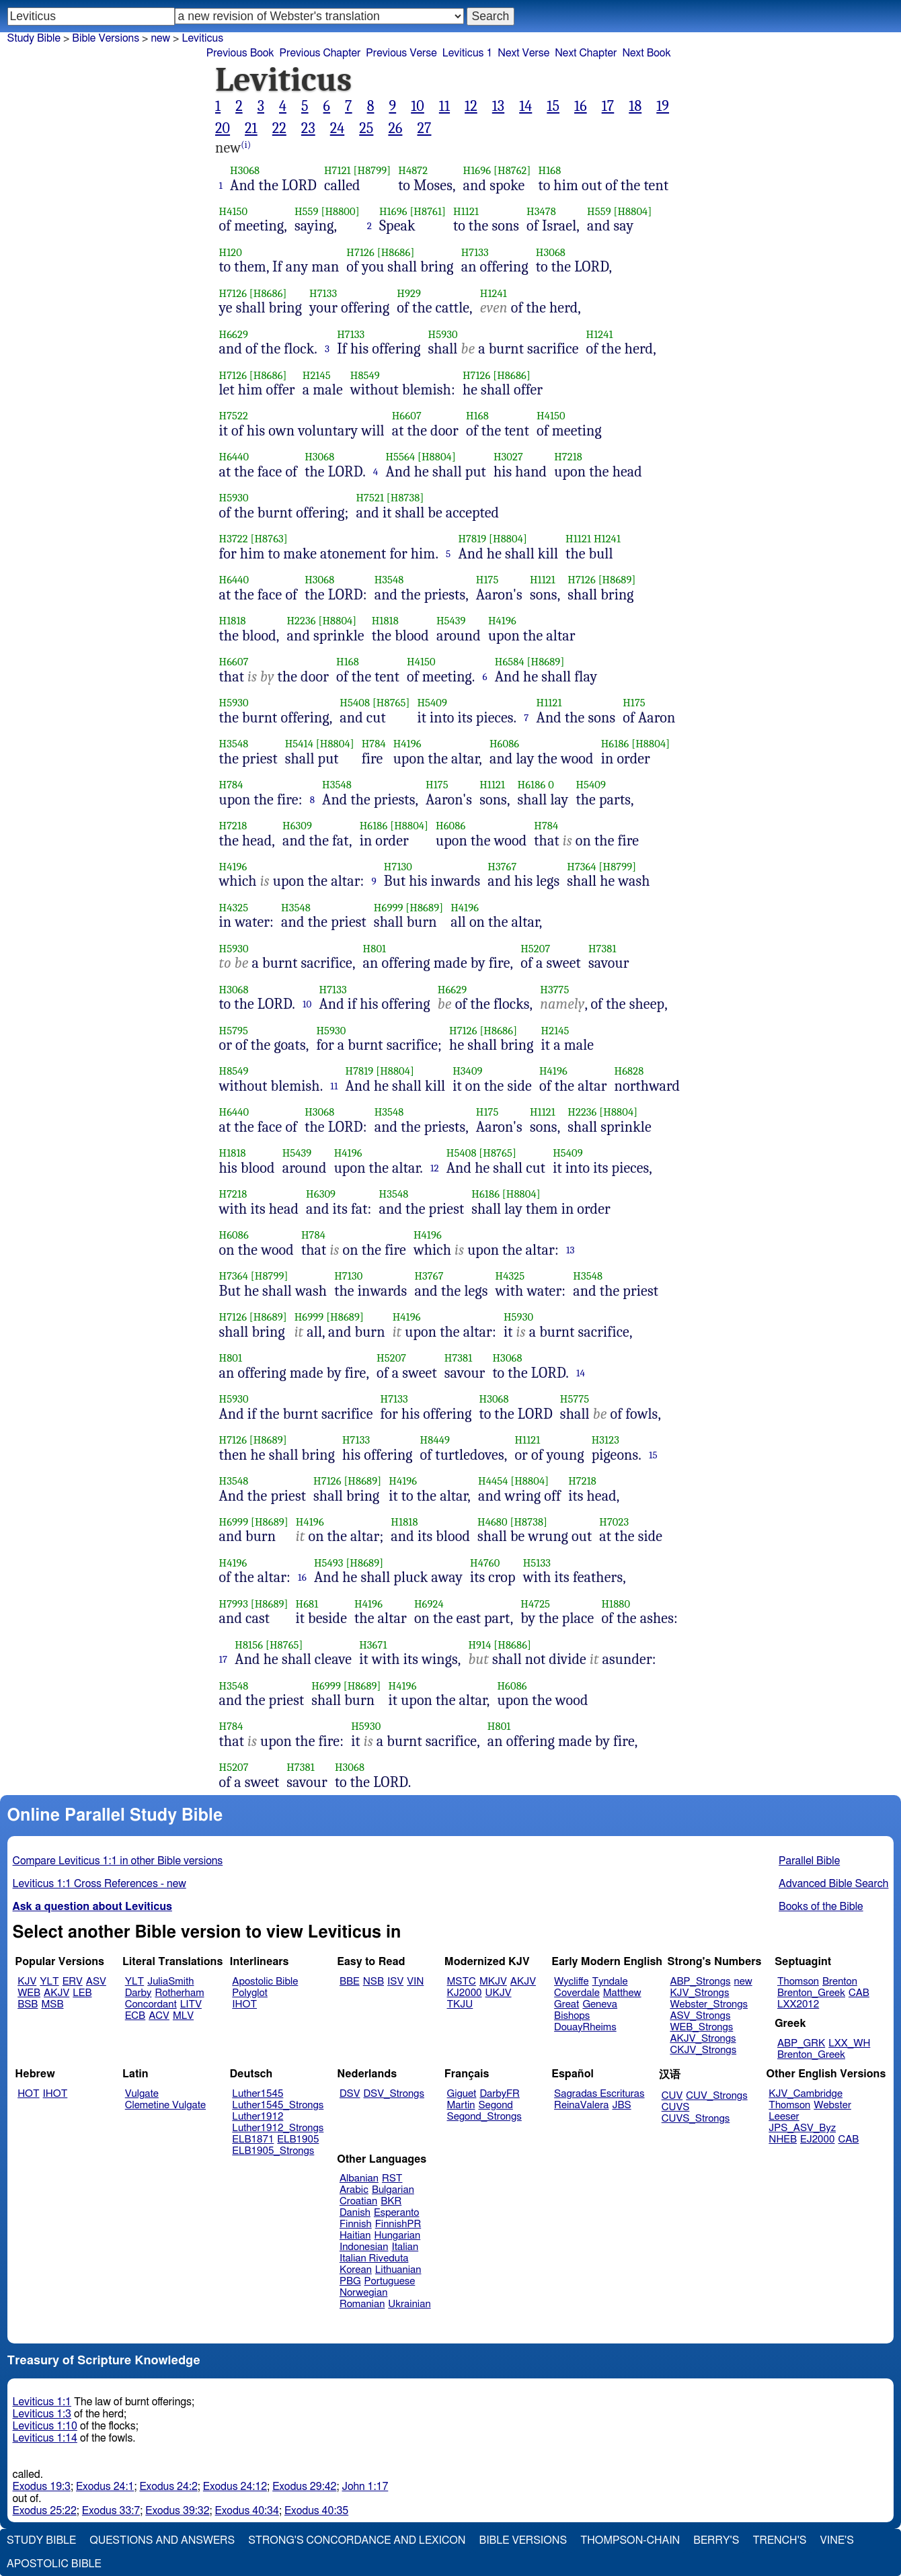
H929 (409, 293)
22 (279, 128)
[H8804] (633, 211)
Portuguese (390, 2281)
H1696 (477, 170)
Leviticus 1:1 (42, 2402)
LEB (82, 1993)
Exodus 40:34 (247, 2510)
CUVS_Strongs (696, 2119)
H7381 (602, 948)
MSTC (461, 1982)
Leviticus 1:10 (45, 2426)
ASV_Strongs (700, 2016)
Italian (404, 2247)
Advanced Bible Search (833, 1883)
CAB (859, 1993)
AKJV (56, 1993)
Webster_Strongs (709, 2004)
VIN (415, 1982)
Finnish (356, 2224)
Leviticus (202, 38)
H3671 (373, 1644)
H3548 (389, 579)
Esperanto (397, 2213)
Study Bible (34, 38)
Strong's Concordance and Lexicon (356, 2540)
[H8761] (427, 211)
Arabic (354, 2190)
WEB (28, 1993)
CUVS (676, 2107)
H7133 (475, 252)
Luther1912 (257, 2117)
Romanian (362, 2304)
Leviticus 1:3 (42, 2414)
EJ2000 (817, 2139)
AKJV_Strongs (703, 2039)
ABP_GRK (801, 2043)
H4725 (535, 1603)
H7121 (337, 170)
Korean (356, 2270)
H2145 (317, 375)
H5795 (234, 1030)
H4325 (234, 907)
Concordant (151, 2004)
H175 (487, 579)
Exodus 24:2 (168, 2486)
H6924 (429, 1603)
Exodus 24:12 (235, 2486)
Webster (832, 2105)
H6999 (388, 907)
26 (395, 128)
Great (566, 2004)
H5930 (443, 334)
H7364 (581, 866)
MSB (52, 2004)
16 (580, 106)
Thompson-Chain (630, 2540)
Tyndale (610, 1982)
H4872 (413, 170)
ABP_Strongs (700, 1982)
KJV (26, 1982)
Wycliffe (571, 1982)
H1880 (615, 1603)
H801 (375, 948)
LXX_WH (849, 2043)
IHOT (244, 2004)
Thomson (798, 1982)
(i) (246, 145)
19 (662, 106)
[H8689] (617, 579)
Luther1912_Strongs (277, 2128)
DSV (350, 2094)
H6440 (234, 456)
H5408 (355, 702)
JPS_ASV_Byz (802, 2128)
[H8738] (405, 497)
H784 (374, 743)
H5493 (329, 1562)
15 (553, 106)
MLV (183, 2016)
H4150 (233, 211)
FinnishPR (398, 2224)
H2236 (300, 620)
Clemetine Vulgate (165, 2105)
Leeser (784, 2117)
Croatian (358, 2201)
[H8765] (391, 702)
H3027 (508, 456)
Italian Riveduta (374, 2258)
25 (366, 128)
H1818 (232, 620)
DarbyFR (499, 2094)
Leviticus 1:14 (45, 2438)
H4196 (502, 620)
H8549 (365, 375)
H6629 (233, 334)
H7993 (233, 1603)
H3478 (541, 211)
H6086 (504, 743)
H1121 (466, 211)
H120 (230, 252)
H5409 (432, 702)
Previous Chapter (320, 53)
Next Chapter (586, 53)
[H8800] (340, 211)
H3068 (245, 170)
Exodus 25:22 (45, 2510)
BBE (350, 1982)
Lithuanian (398, 2270)
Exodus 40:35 (316, 2510)
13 (498, 106)
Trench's (779, 2540)
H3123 (605, 1440)
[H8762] (512, 170)
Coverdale (577, 1993)
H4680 (492, 1521)
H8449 (435, 1440)
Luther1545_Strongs (277, 2105)
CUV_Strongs (716, 2096)
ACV (159, 2016)
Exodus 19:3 (42, 2486)
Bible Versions (105, 38)
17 (608, 106)
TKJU (460, 2004)
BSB (27, 2004)
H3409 (467, 1071)
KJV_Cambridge (806, 2094)
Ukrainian (409, 2304)
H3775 (554, 989)
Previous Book (240, 53)
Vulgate (142, 2094)
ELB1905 (298, 2139)
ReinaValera (581, 2105)
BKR (391, 2201)
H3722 (233, 538)
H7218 (568, 456)
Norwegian (363, 2293)
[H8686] (396, 252)
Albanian (359, 2178)
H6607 (407, 415)
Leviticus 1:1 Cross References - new (99, 1883)
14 (525, 106)
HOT (28, 2094)
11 (444, 106)
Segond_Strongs (484, 2117)
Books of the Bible (821, 1906)
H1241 (493, 293)
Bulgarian (393, 2190)
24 (337, 128)
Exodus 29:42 (304, 2486)
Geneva (599, 2004)
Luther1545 (257, 2094)
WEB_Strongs (701, 2027)
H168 (550, 170)
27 (424, 128)
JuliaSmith (170, 1982)
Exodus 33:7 (111, 2510)
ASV (96, 1982)
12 (471, 106)
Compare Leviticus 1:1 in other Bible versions (118, 1861)
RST (392, 2178)
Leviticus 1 (467, 53)
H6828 (629, 1071)
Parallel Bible (809, 1861)
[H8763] (269, 538)
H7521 (370, 497)
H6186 (615, 743)
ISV (395, 1982)
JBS (621, 2105)
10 (417, 106)
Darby (138, 1993)
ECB (135, 2016)
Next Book (646, 53)
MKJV (493, 1982)
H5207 (535, 948)
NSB (373, 1982)
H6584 (509, 661)
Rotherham (179, 1993)
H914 (479, 1644)
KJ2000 (464, 1993)
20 (222, 128)
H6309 (297, 825)
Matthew (622, 1993)
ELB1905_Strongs (273, 2151)
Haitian (355, 2236)
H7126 (360, 252)
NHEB (783, 2139)
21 (251, 128)
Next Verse (523, 53)
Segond (495, 2105)
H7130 (398, 866)
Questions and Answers (162, 2540)
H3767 (501, 866)
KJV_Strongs (699, 1993)
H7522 (233, 415)
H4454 (493, 1480)
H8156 (249, 1644)
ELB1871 (253, 2139)
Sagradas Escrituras (599, 2094)
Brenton (839, 1982)
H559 (307, 211)
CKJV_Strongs (703, 2050)
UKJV (498, 1993)
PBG (350, 2281)
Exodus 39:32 (177, 2510)
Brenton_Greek (811, 1993)
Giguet (462, 2094)
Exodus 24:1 (105, 2486)
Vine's (837, 2540)
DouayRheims (585, 2027)
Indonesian (364, 2247)
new (160, 38)
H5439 (451, 620)
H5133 (537, 1562)
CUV (672, 2096)
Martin (461, 2105)
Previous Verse (401, 53)
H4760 (485, 1562)
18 (635, 106)
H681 (307, 1603)
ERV (73, 1982)
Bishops (572, 2016)
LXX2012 (798, 2004)
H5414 (299, 743)
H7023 (614, 1521)
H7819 (472, 538)
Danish (355, 2213)
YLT (49, 1982)
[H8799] (372, 170)
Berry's (716, 2540)
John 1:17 (365, 2486)
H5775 (574, 1399)
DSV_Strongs (393, 2094)
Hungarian (398, 2236)
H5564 (400, 456)
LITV (191, 2004)
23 (308, 128)
